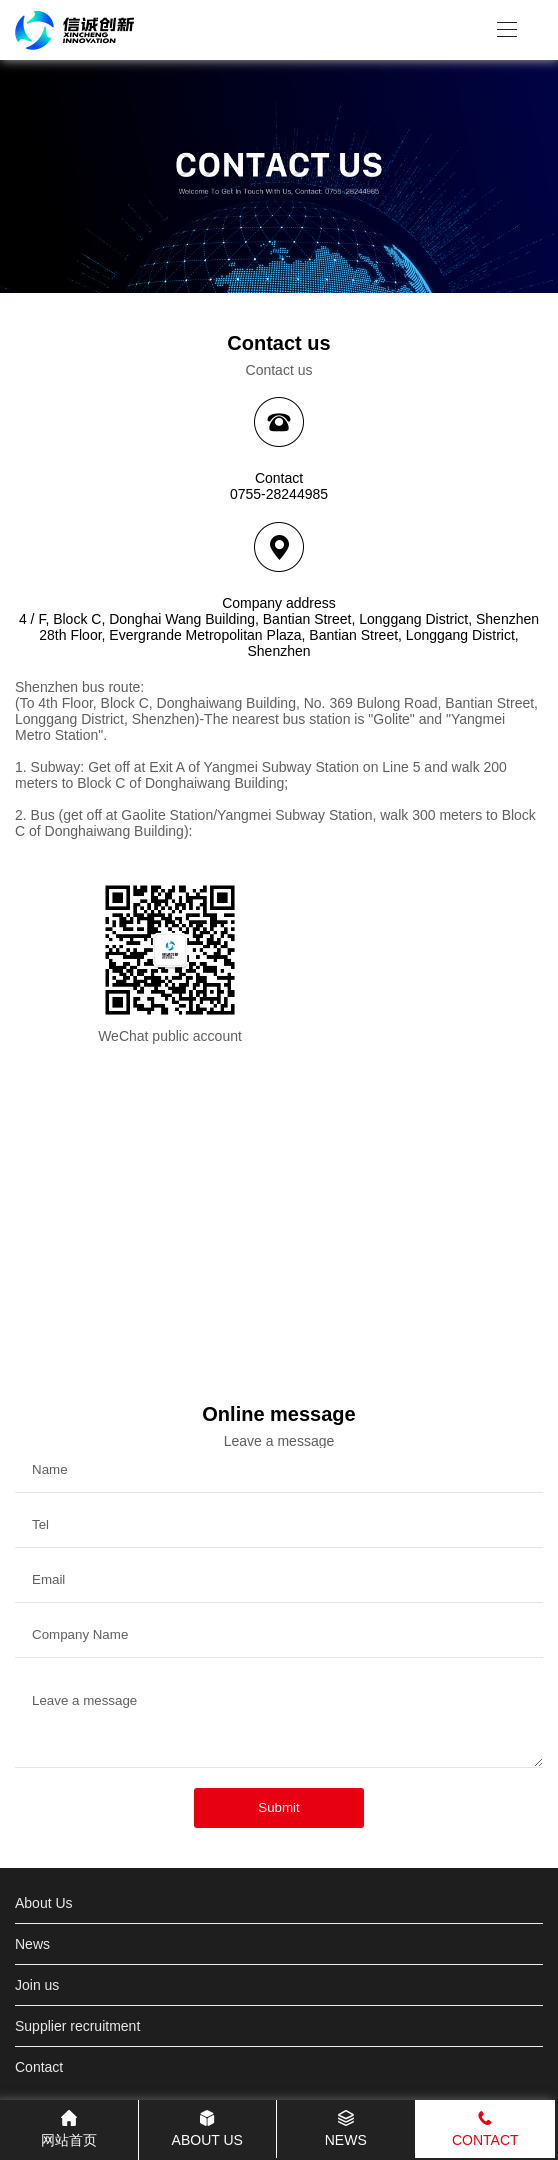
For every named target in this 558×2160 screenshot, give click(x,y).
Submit (278, 1807)
